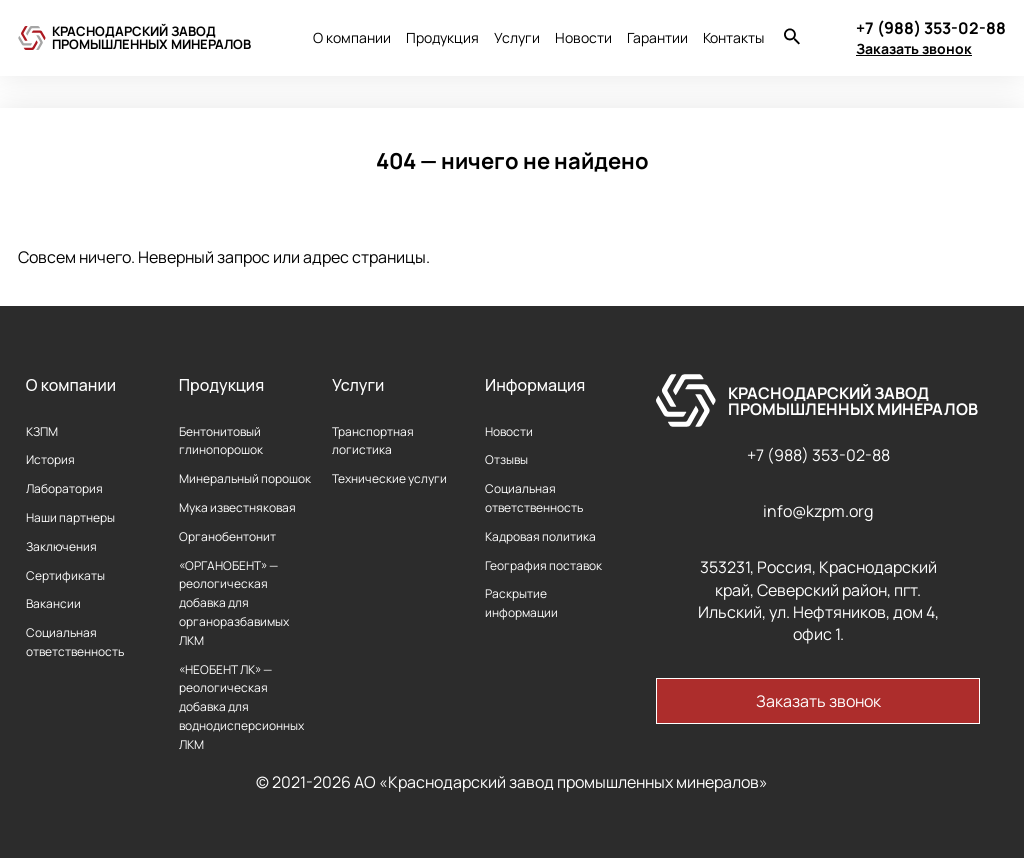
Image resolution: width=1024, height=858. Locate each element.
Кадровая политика (540, 536)
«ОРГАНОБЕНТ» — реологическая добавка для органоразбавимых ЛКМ (234, 603)
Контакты (733, 37)
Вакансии (53, 603)
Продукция (442, 37)
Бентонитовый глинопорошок (221, 441)
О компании (352, 37)
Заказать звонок (914, 48)
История (50, 459)
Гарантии (657, 37)
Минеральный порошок (245, 478)
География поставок (543, 565)
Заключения (61, 546)
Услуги (517, 37)
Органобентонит (227, 536)
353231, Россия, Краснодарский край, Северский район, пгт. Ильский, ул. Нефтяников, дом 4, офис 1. (818, 600)
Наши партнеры (70, 517)
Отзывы (506, 459)
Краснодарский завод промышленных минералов (151, 37)
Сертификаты (65, 575)
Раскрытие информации (521, 603)
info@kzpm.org (818, 511)
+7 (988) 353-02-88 (818, 455)
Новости (583, 37)
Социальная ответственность (75, 642)
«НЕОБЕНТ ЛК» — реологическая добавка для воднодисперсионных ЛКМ (241, 707)
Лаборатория (64, 488)
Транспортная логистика (373, 441)
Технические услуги (389, 478)
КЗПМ (42, 431)
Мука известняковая (237, 507)
